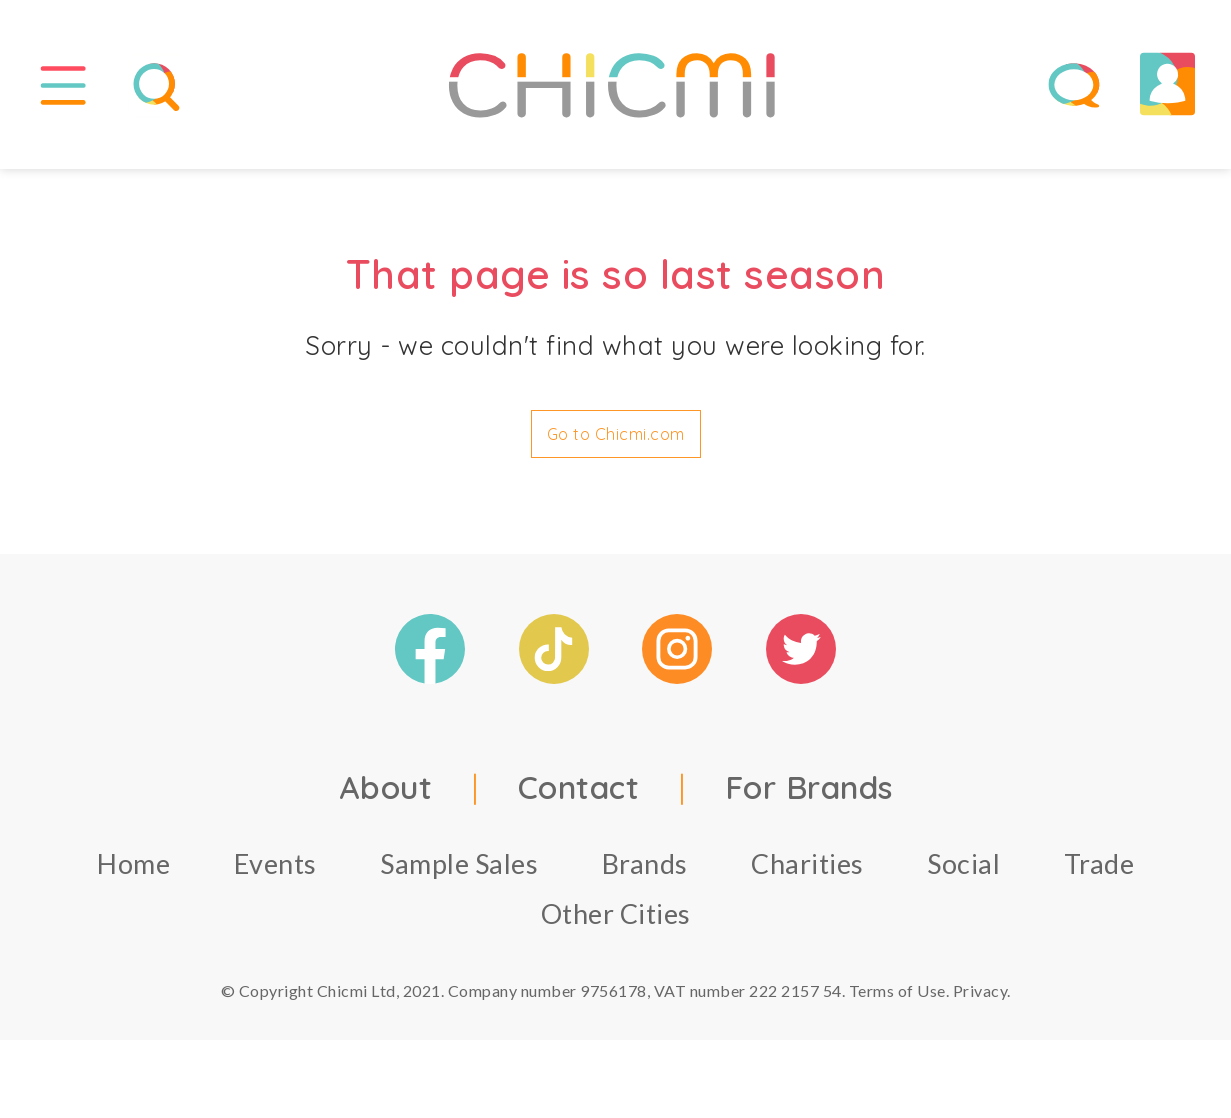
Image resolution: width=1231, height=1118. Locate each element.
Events (275, 871)
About (386, 795)
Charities (807, 871)
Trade (1099, 871)
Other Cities (616, 921)
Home (133, 871)
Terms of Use (897, 998)
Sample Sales (459, 871)
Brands (645, 871)
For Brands (809, 795)
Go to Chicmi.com (616, 442)
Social (963, 871)
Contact (579, 795)
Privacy (980, 998)
